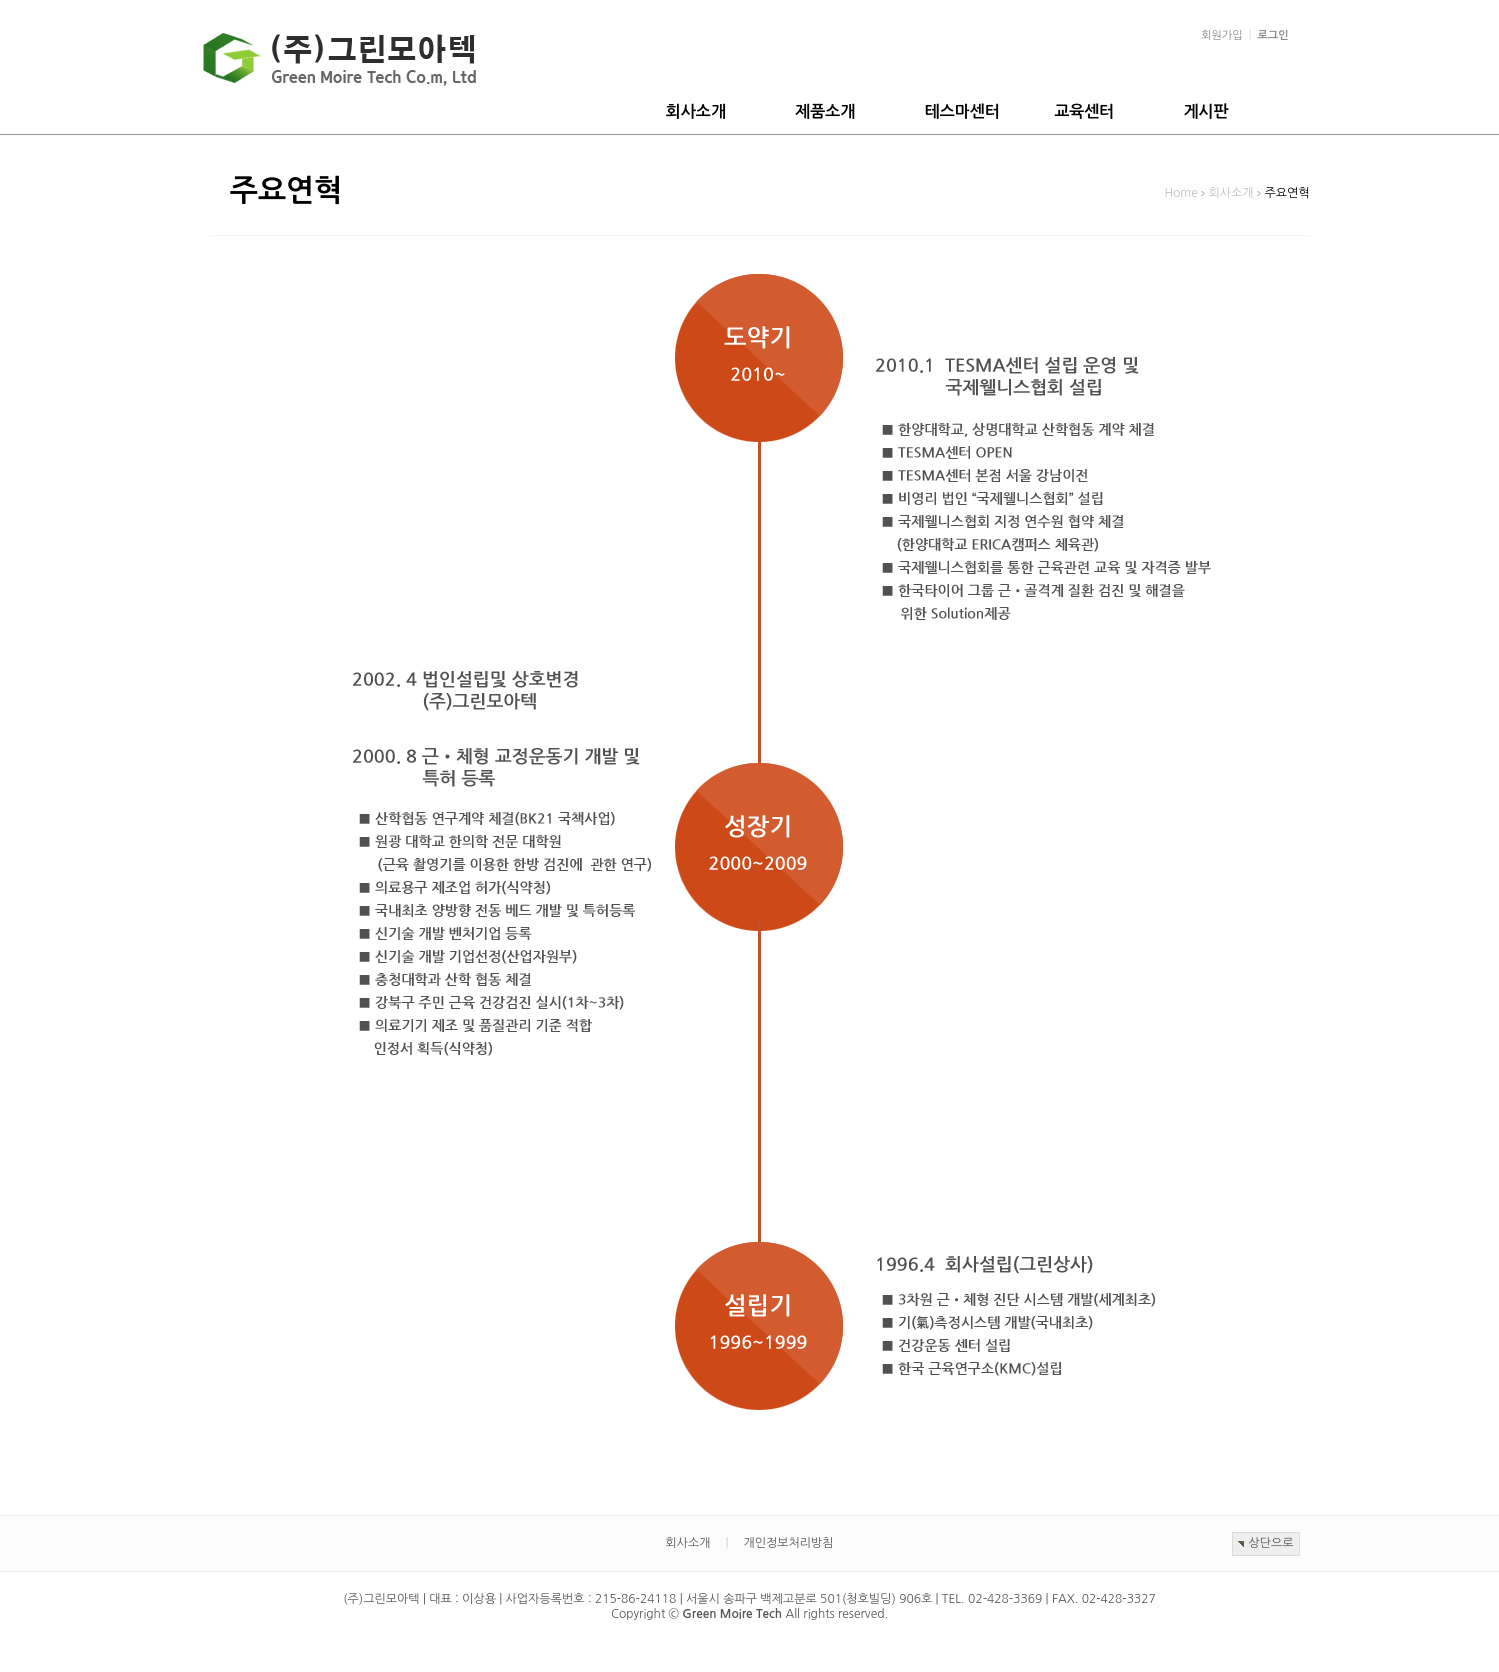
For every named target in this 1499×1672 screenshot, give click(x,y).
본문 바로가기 (0, 0)
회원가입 (1221, 35)
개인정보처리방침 (788, 1543)
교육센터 (1084, 111)
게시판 (1206, 111)
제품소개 (825, 111)
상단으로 (1270, 1543)
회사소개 (696, 111)
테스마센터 (962, 111)
